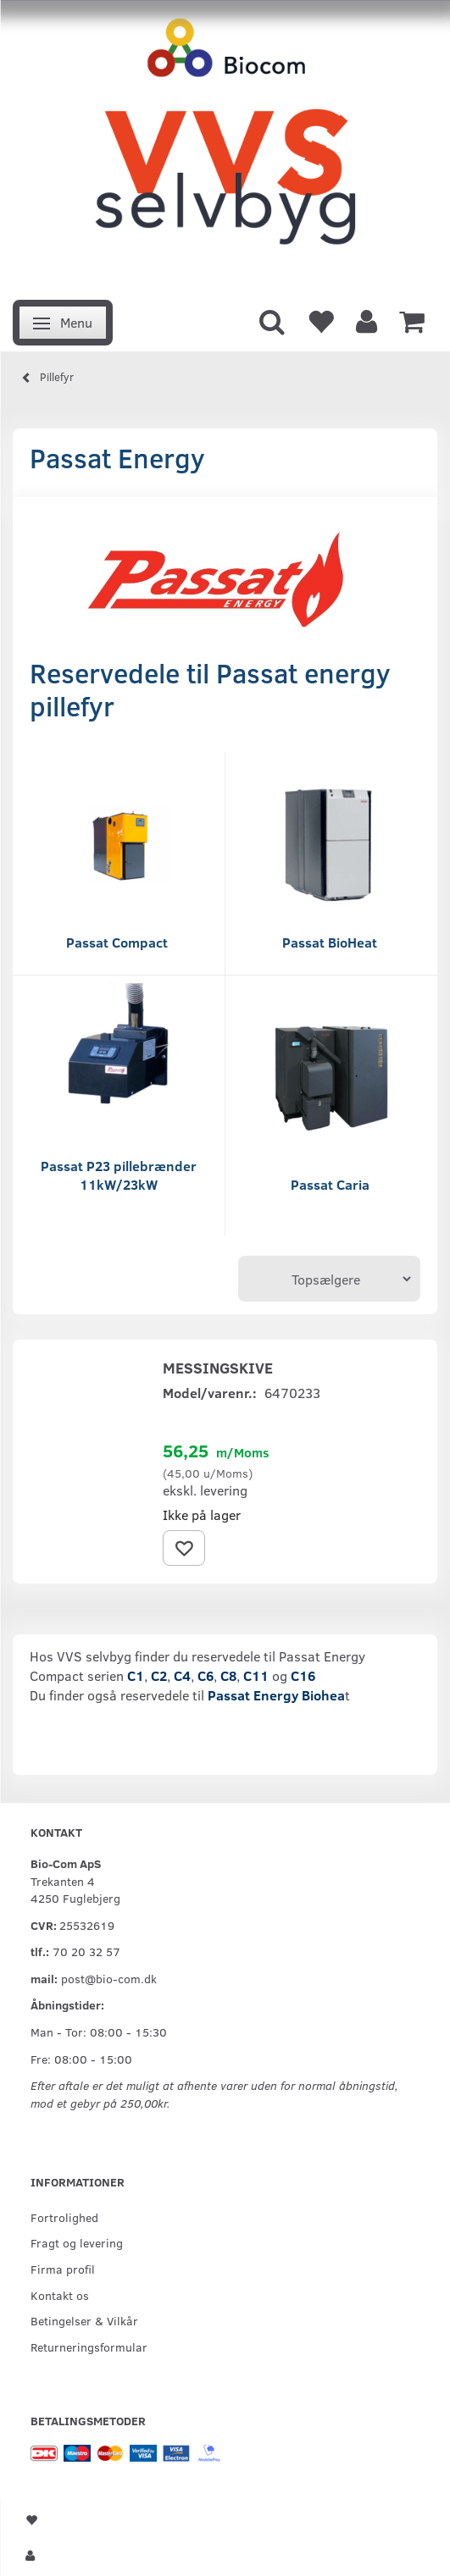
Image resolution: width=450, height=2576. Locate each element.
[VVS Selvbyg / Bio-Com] (225, 145)
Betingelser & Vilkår (84, 2320)
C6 (205, 1675)
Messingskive (218, 1367)
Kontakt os (60, 2294)
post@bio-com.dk (109, 1978)
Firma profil (63, 2268)
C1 (135, 1675)
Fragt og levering (77, 2242)
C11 (256, 1675)
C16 (301, 1675)
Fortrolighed (64, 2216)
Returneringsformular (89, 2346)
